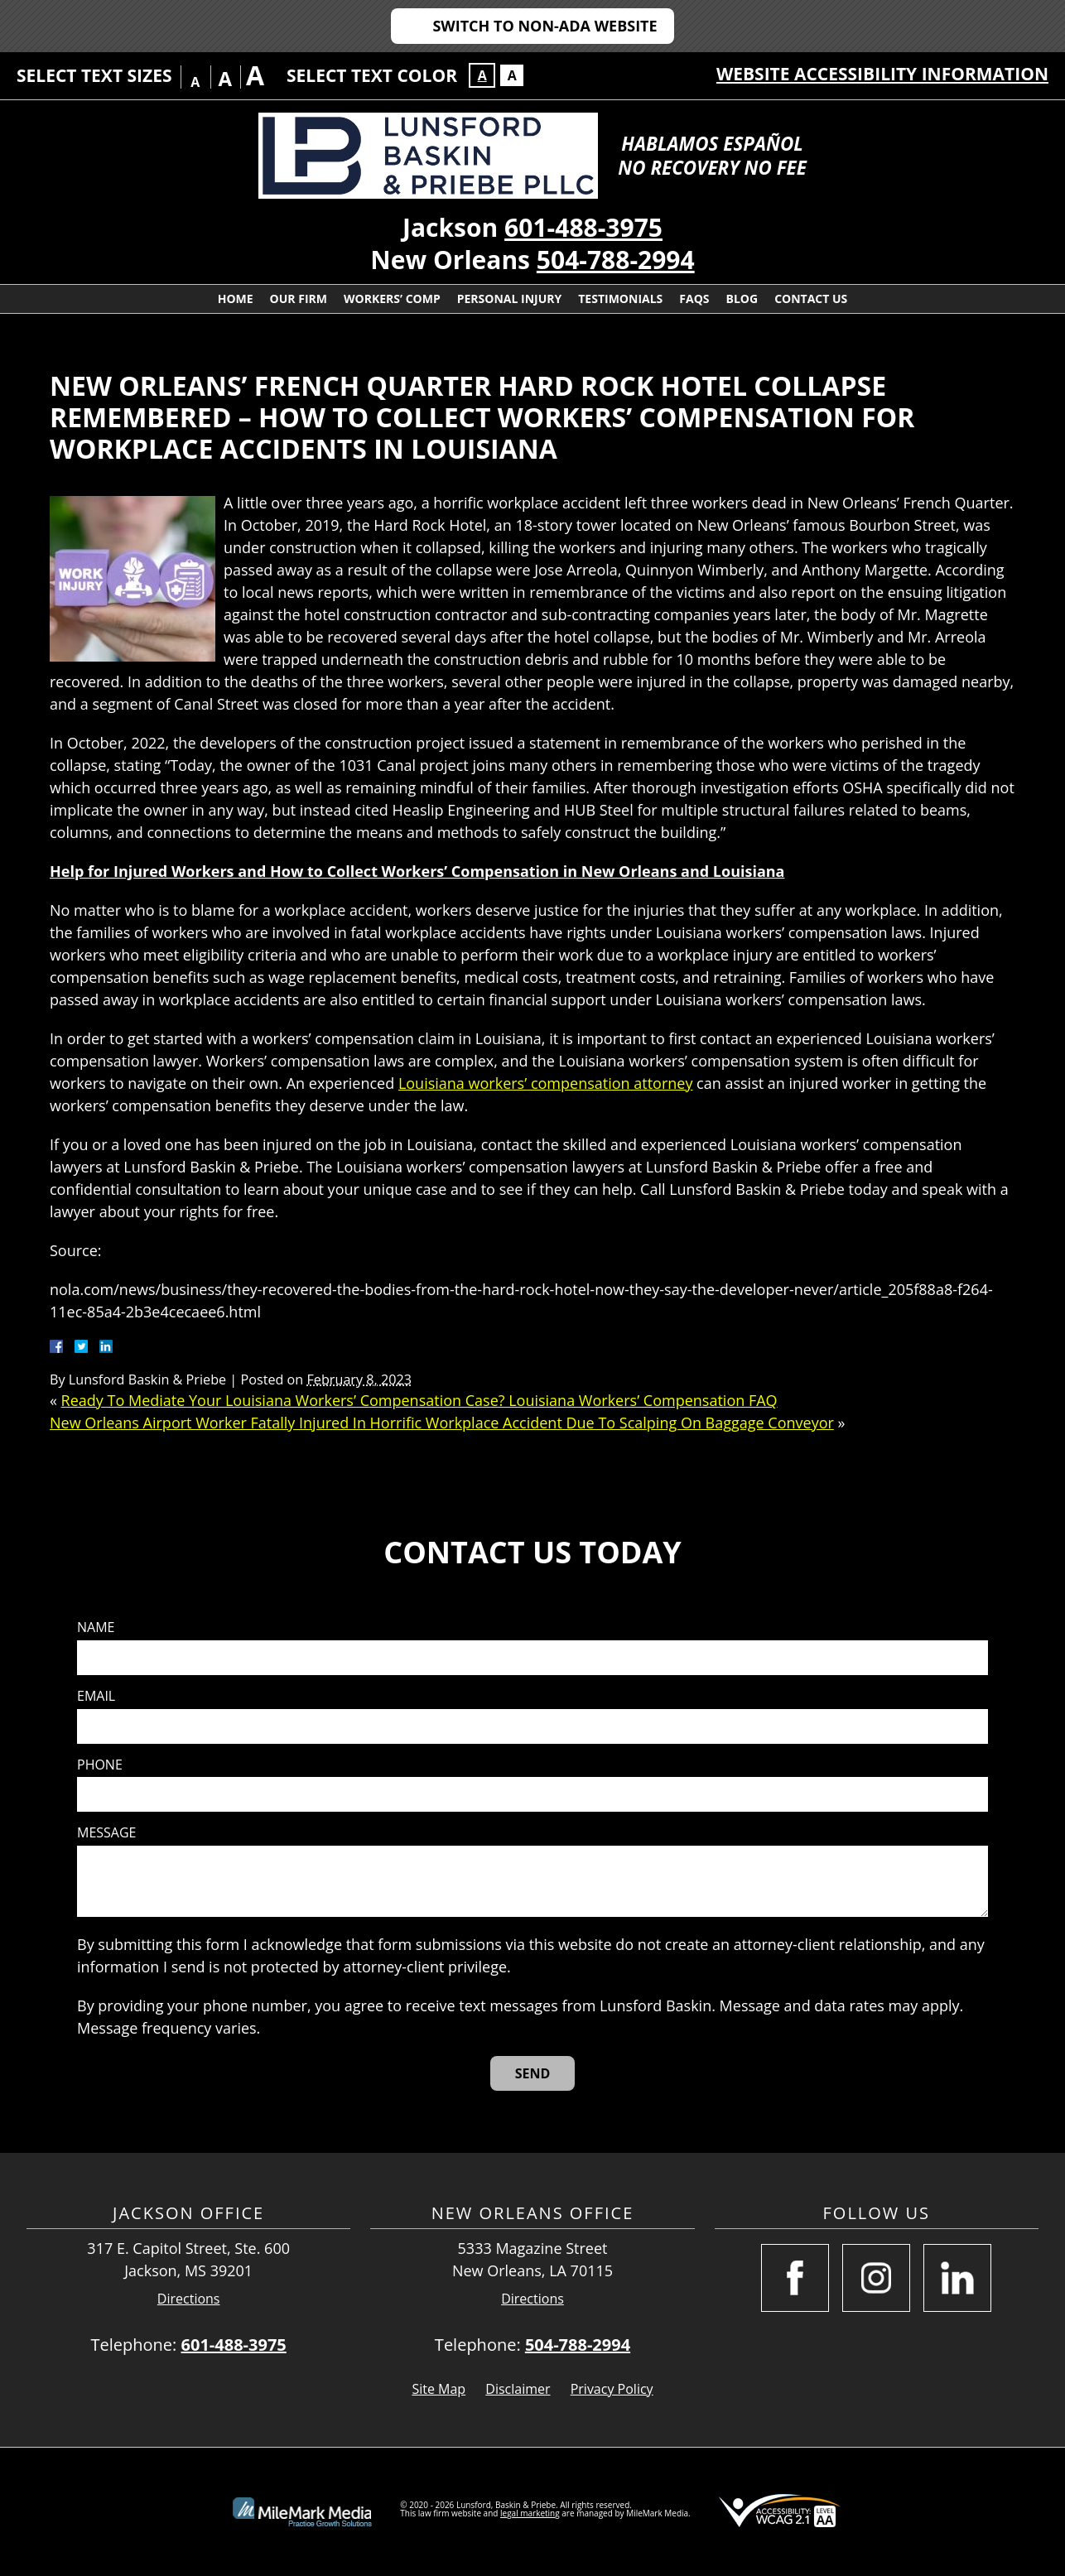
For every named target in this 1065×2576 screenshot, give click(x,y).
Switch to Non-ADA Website (544, 26)
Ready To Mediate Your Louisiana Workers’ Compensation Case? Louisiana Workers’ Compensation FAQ (419, 1400)
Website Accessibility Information (882, 73)
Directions (188, 2299)
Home (235, 298)
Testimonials (620, 298)
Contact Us (810, 298)
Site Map (438, 2389)
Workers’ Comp (392, 298)
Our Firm (298, 298)
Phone (100, 1765)
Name (95, 1627)
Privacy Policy (612, 2389)
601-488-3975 (583, 227)
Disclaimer (517, 2389)
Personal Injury (509, 298)
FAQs (694, 298)
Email (96, 1696)
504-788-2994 (616, 260)
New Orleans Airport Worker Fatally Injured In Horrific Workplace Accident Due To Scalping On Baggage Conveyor (442, 1422)
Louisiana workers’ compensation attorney (545, 1083)
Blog (742, 298)
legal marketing (530, 2513)
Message (106, 1833)
